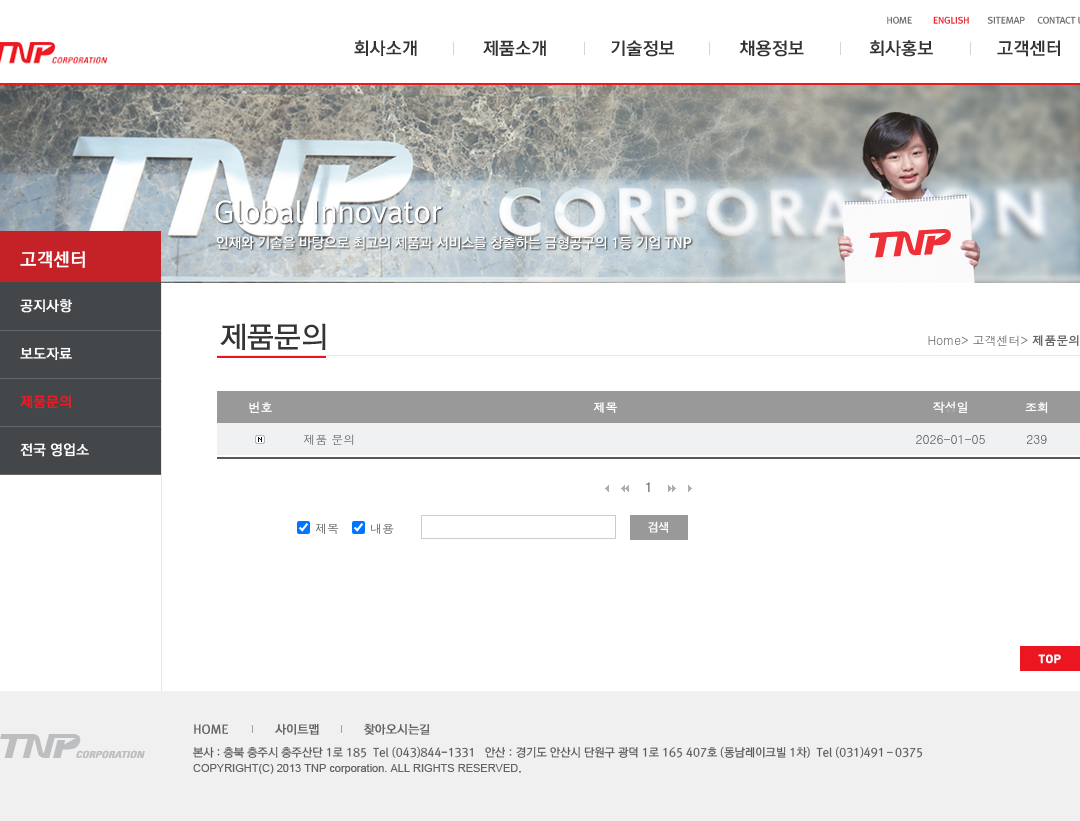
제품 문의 (329, 438)
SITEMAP (1002, 21)
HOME (894, 21)
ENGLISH (945, 21)
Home (944, 339)
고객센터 (996, 339)
